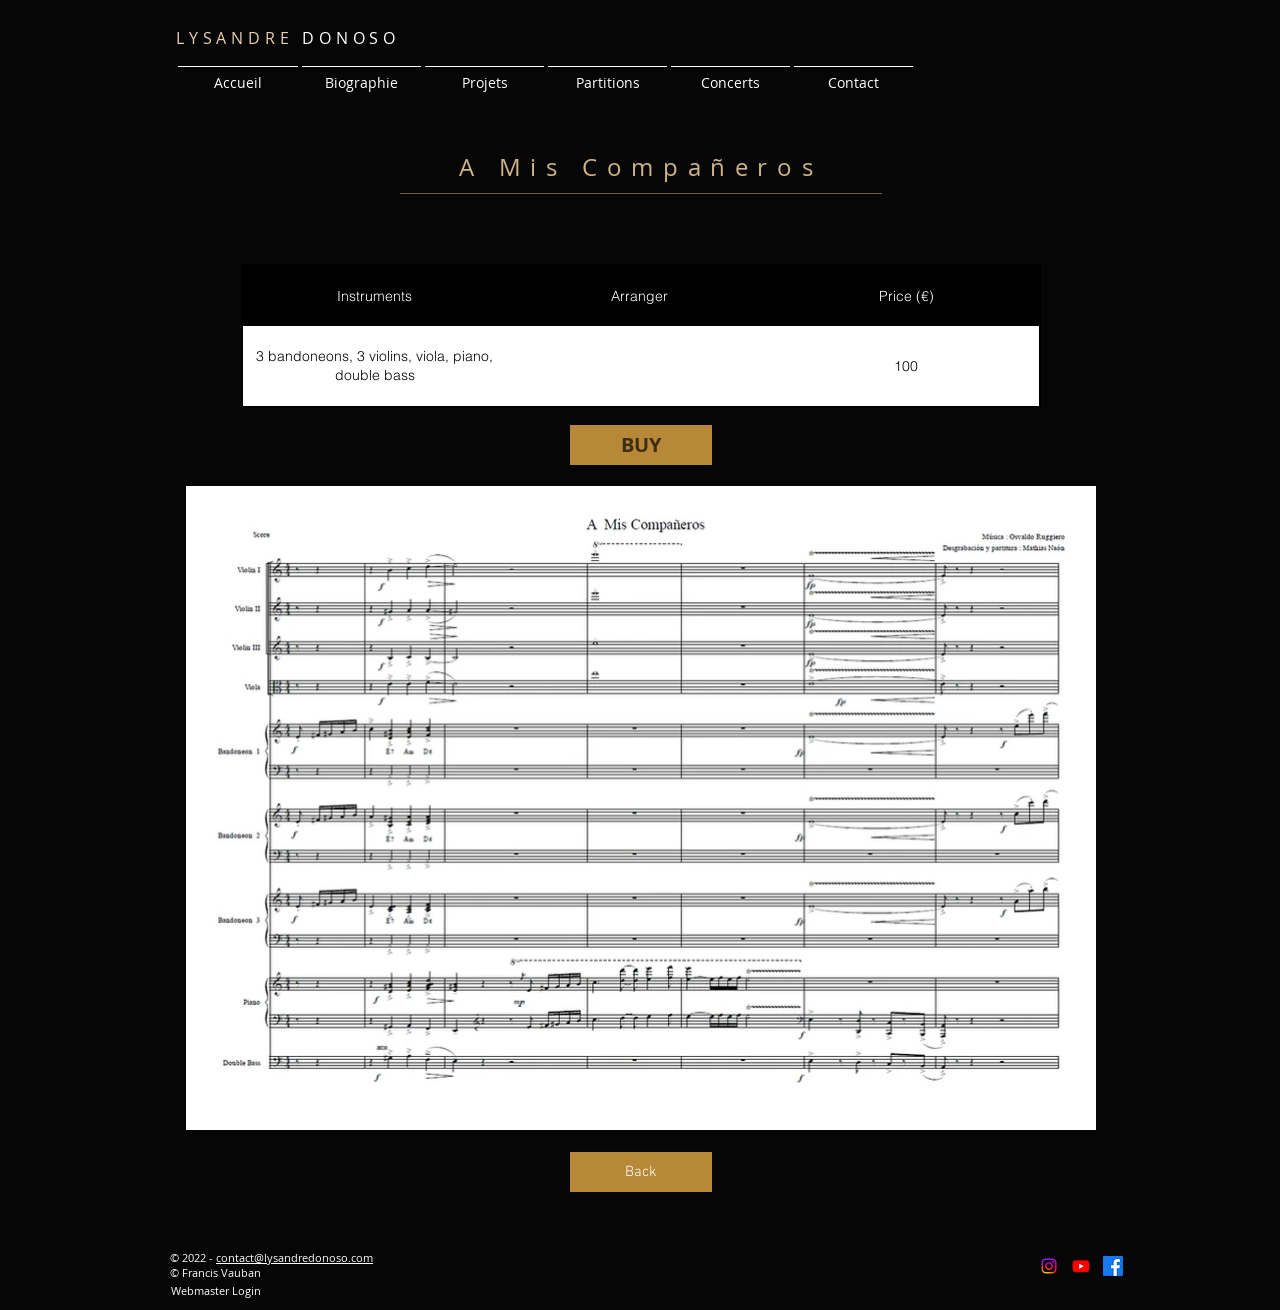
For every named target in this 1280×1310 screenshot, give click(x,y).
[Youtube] (1081, 1266)
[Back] (641, 1172)
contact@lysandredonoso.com (294, 1257)
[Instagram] (1049, 1266)
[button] (484, 74)
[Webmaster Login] (215, 1291)
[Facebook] (1113, 1266)
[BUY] (641, 445)
